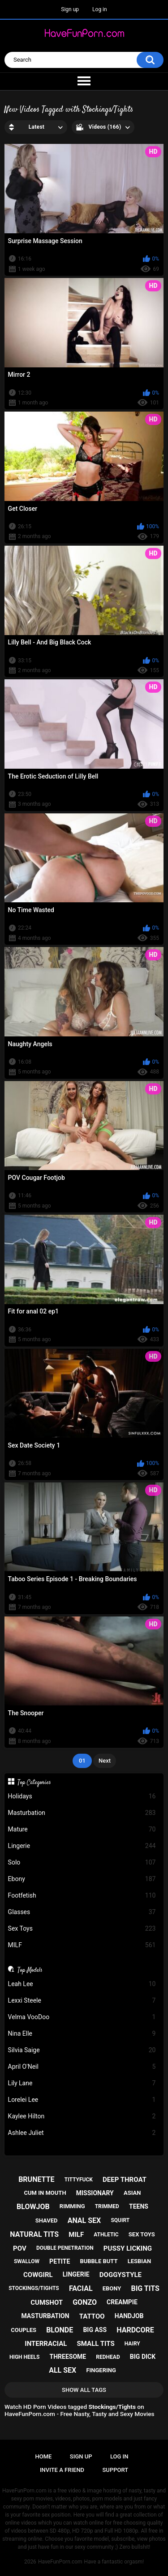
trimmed (107, 2206)
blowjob (33, 2206)
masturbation (45, 2315)
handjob (129, 2315)
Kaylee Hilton (82, 2116)
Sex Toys (82, 1928)
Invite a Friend (62, 2470)
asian (132, 2192)
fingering (101, 2370)
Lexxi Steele (82, 2000)
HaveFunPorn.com (60, 2562)
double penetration (65, 2248)
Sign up (70, 9)
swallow (26, 2261)
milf (76, 2235)
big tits (145, 2288)
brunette (36, 2179)
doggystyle (120, 2275)
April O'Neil (82, 2067)
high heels (24, 2357)
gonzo (85, 2302)
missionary (95, 2193)
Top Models (30, 1970)
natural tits (34, 2234)
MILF (82, 1945)
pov (19, 2248)
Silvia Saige (82, 2050)
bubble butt (98, 2261)
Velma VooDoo (82, 2017)
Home (43, 2456)
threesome (68, 2356)
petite (59, 2261)
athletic (106, 2234)
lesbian (139, 2261)
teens (138, 2206)
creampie (122, 2302)
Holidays (82, 1796)
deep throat (124, 2180)
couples (23, 2330)
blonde (59, 2330)
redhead (108, 2357)
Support (116, 2470)
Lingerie (82, 1846)
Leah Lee (82, 1984)
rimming (72, 2206)
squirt (120, 2220)
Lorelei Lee (82, 2100)
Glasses (82, 1912)
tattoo (92, 2316)
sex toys (142, 2234)
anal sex (84, 2220)
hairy (132, 2343)
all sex (62, 2370)
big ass (95, 2329)
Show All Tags (84, 2390)
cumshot (46, 2302)
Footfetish (82, 1895)
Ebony (82, 1879)
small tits (96, 2344)
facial (81, 2288)
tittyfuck (79, 2179)
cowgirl (38, 2275)
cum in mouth (45, 2192)
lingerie (76, 2274)
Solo (82, 1862)
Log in (99, 9)
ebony (112, 2288)
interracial (46, 2344)
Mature (82, 1829)
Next (105, 1760)
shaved (46, 2220)
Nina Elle (82, 2033)
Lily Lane (82, 2083)
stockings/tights (34, 2288)
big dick (142, 2356)
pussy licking (127, 2248)
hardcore (135, 2330)
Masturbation (82, 1813)
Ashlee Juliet (82, 2133)
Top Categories (34, 1782)
